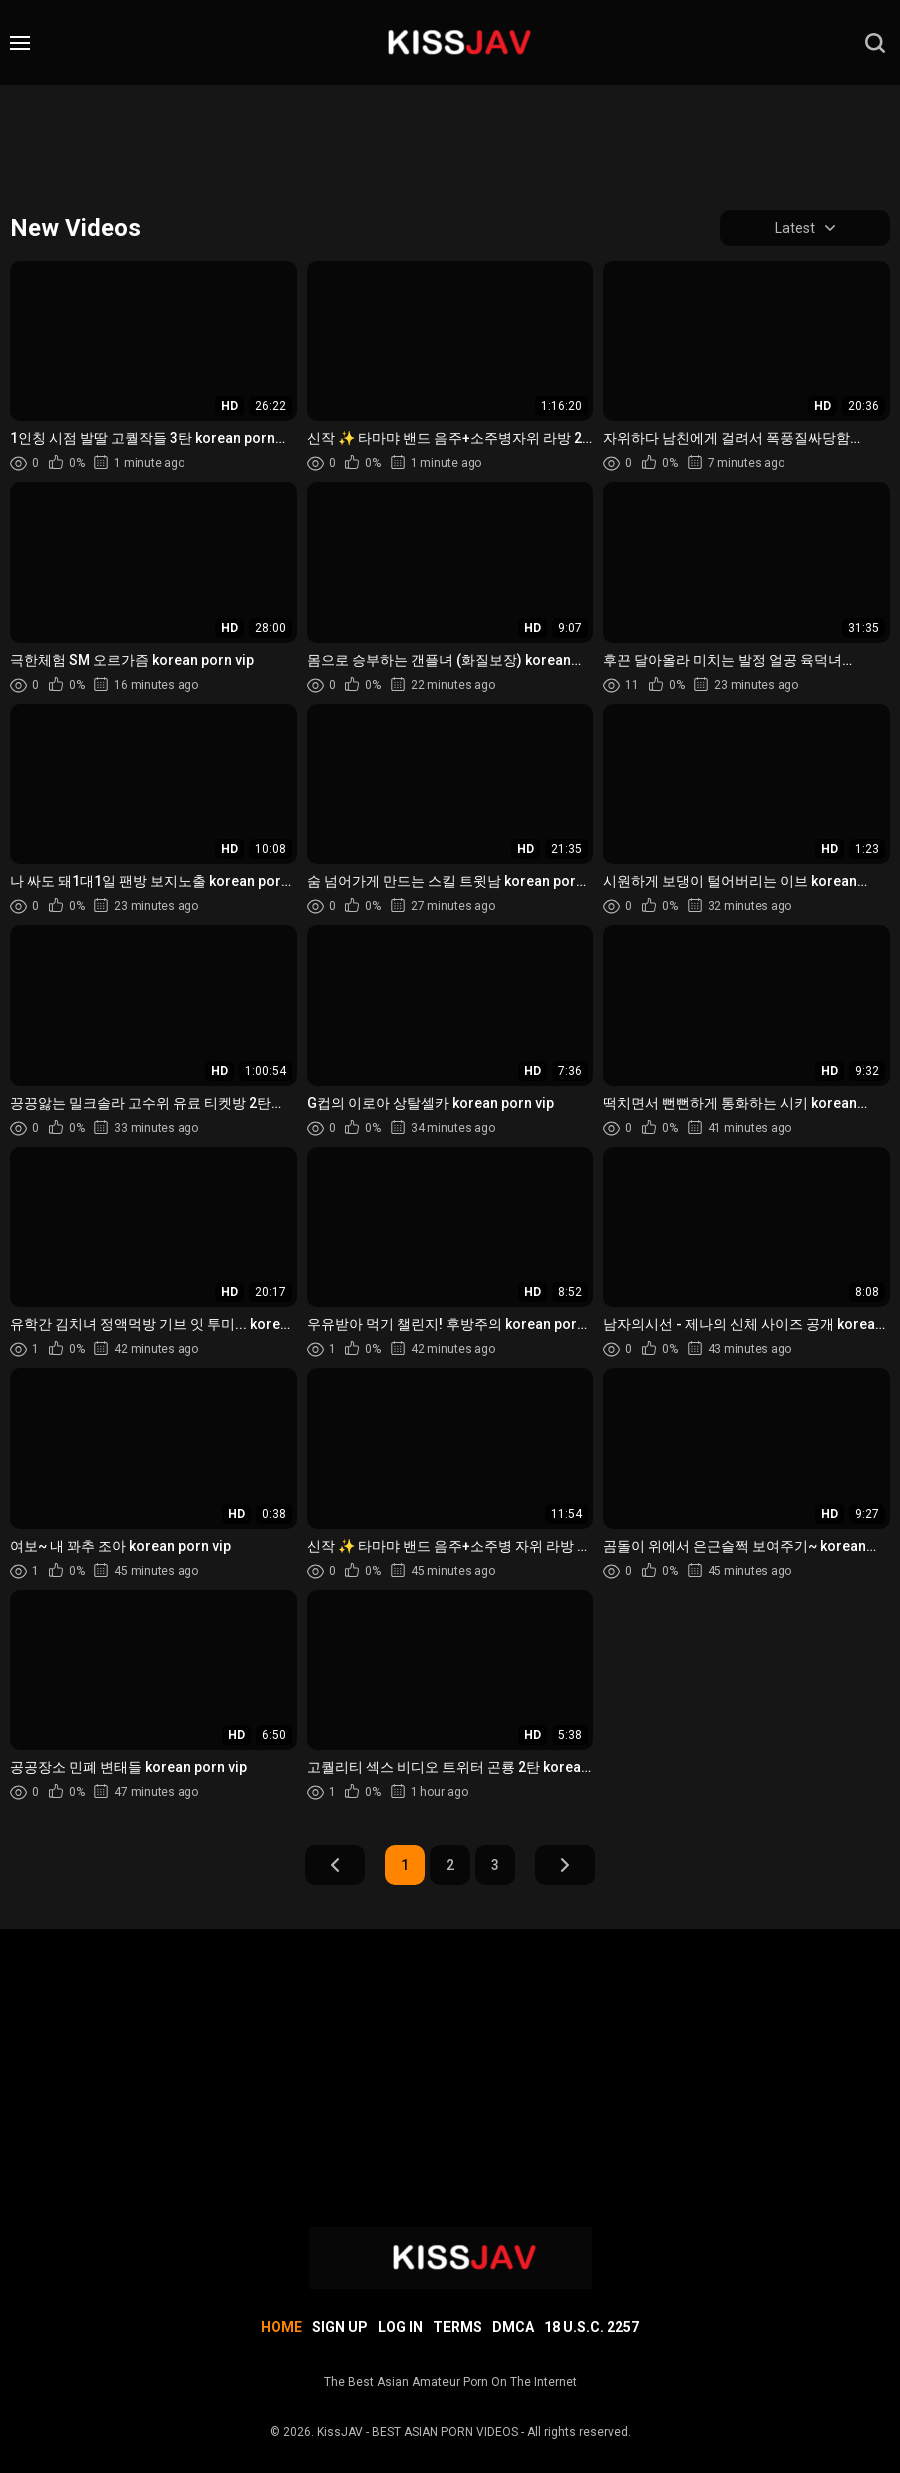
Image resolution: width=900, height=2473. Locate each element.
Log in (400, 2327)
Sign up (340, 2327)
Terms (457, 2327)
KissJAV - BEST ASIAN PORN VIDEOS (417, 2432)
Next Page (565, 1865)
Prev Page (335, 1865)
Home (281, 2327)
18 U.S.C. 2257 (591, 2327)
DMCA (513, 2327)
